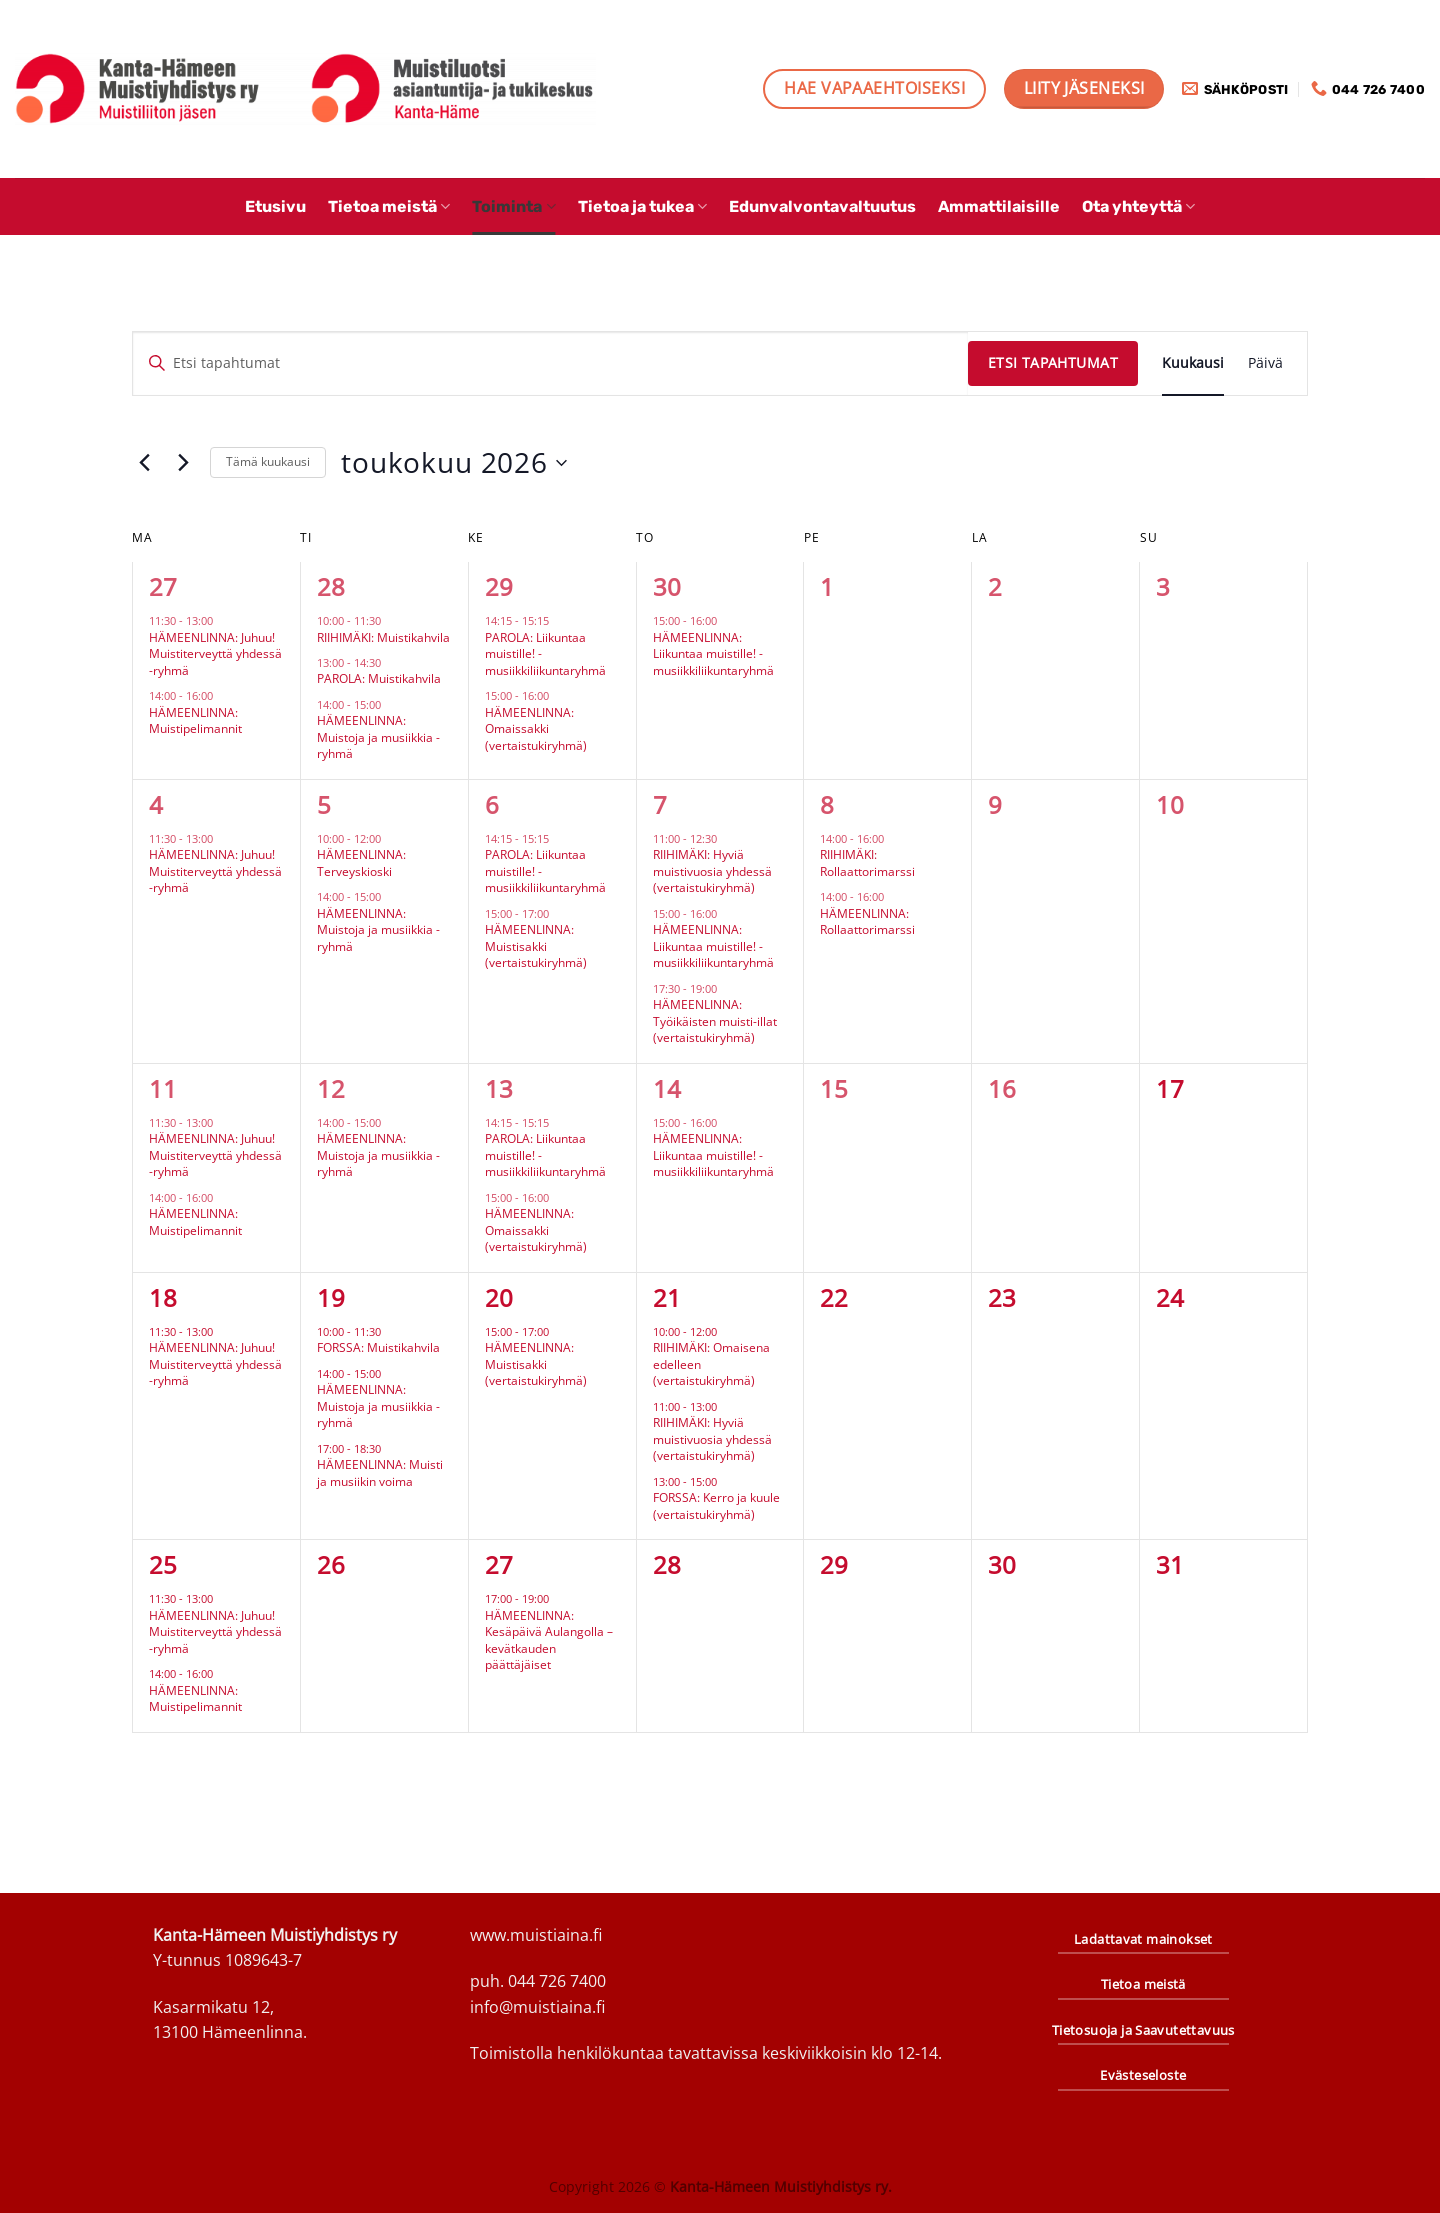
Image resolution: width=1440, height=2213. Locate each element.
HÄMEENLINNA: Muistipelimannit (195, 721)
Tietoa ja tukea (642, 206)
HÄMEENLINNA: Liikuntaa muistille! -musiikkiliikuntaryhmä (713, 654)
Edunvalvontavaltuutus (822, 206)
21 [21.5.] (667, 1297)
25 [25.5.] (163, 1564)
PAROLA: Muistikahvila (379, 678)
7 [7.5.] (660, 804)
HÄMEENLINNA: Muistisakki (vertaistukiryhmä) (536, 946)
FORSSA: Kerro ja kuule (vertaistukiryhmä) (716, 1506)
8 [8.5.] (827, 804)
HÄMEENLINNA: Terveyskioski (361, 863)
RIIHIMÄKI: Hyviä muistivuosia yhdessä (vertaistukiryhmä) (712, 871)
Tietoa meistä (389, 206)
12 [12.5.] (331, 1088)
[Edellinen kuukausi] (144, 463)
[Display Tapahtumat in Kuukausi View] (1193, 363)
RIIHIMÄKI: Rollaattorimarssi (867, 863)
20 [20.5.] (499, 1297)
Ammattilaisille (999, 206)
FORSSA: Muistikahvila (378, 1347)
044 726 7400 (557, 1981)
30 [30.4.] (667, 586)
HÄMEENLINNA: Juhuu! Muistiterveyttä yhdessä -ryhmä (215, 654)
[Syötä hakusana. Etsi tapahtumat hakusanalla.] (550, 363)
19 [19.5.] (331, 1297)
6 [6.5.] (492, 804)
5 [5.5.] (324, 804)
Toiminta (513, 206)
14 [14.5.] (667, 1088)
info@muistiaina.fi (537, 2007)
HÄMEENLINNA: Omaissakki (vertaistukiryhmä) (536, 729)
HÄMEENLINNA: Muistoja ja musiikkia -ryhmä (378, 737)
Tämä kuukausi (268, 461)
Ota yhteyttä (1138, 206)
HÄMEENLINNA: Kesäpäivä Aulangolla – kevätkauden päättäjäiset (549, 1640)
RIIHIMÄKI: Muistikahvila (383, 637)
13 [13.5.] (499, 1088)
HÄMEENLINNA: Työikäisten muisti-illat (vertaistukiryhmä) (715, 1021)
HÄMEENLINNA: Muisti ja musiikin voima (380, 1473)
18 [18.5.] (163, 1297)
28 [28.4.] (331, 586)
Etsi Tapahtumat (1053, 362)
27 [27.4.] (163, 586)
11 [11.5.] (163, 1088)
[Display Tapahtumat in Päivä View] (1265, 363)
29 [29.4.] (499, 586)
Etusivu (275, 206)
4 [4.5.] (156, 804)
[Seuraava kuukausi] (183, 463)
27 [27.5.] (499, 1564)
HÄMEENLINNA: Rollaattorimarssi (867, 922)
